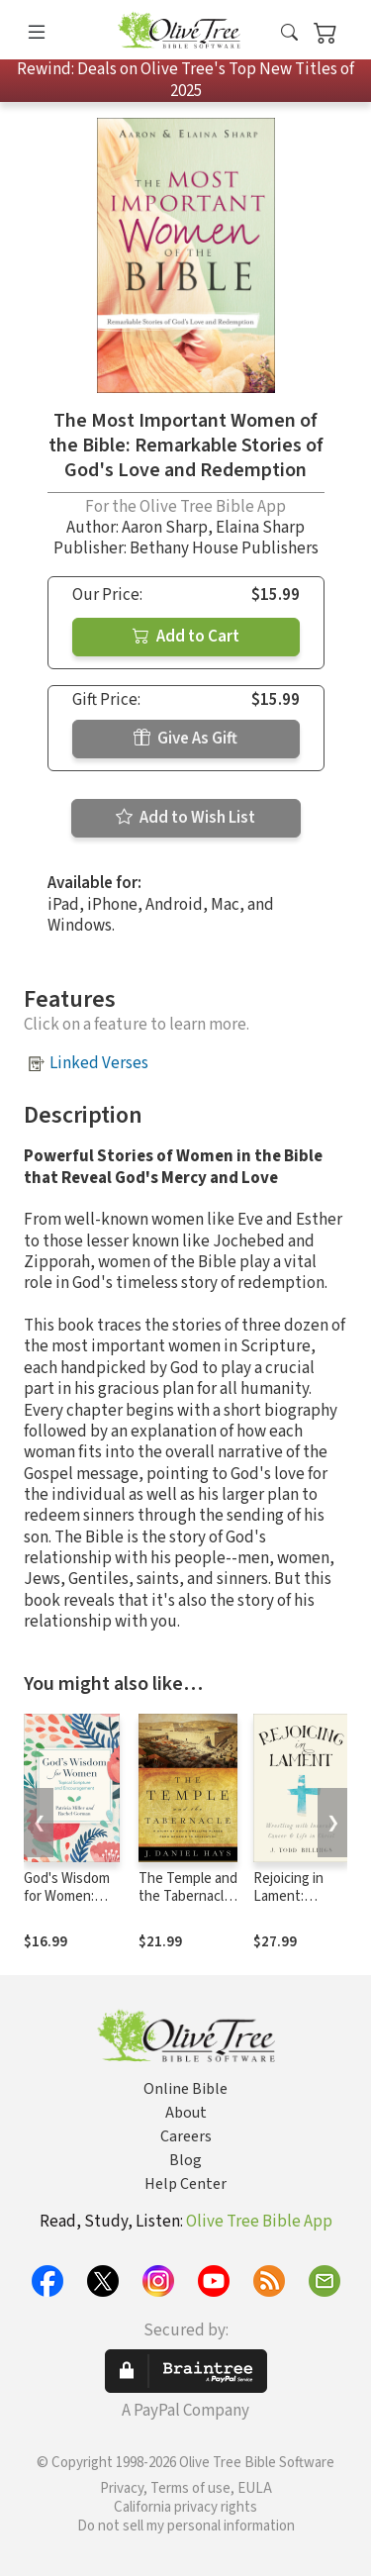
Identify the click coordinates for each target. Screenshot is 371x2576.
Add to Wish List (185, 818)
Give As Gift (185, 738)
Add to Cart (186, 636)
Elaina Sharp (260, 528)
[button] (289, 33)
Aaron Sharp (165, 528)
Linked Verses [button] (98, 1063)
